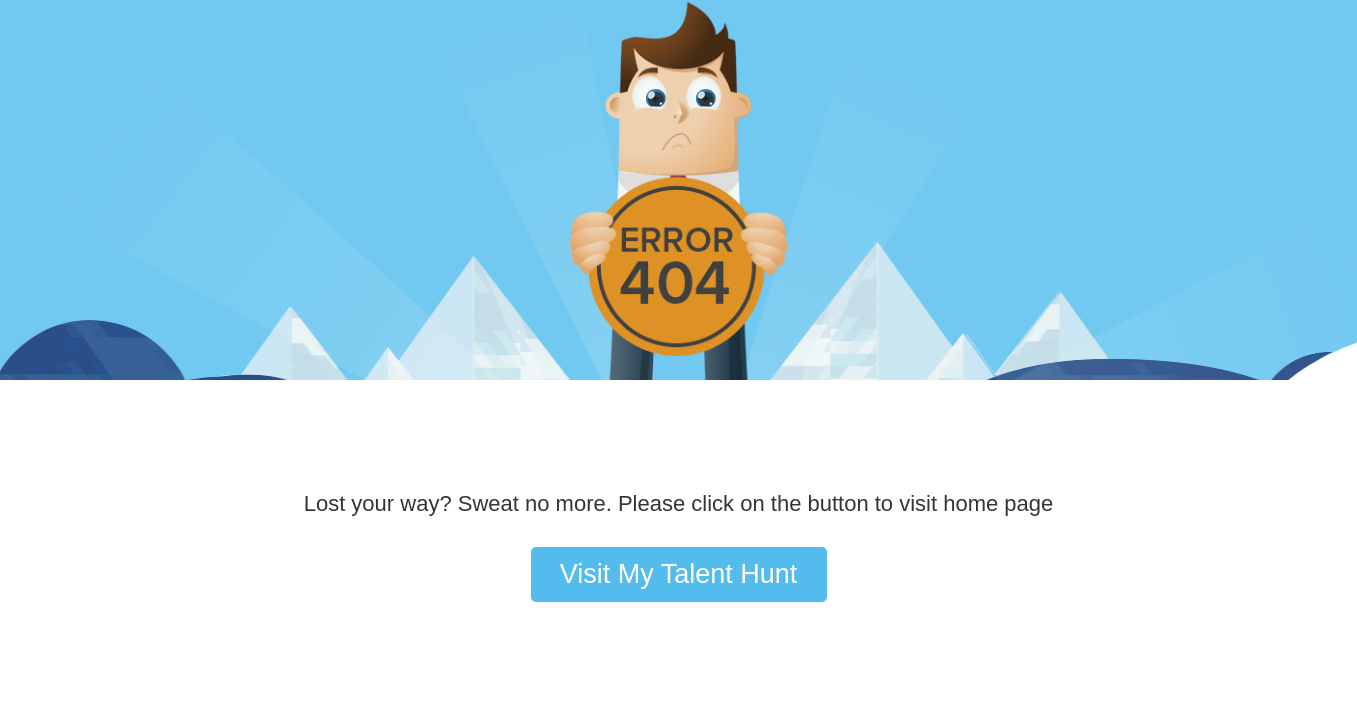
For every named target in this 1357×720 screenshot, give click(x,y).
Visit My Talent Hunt (679, 574)
